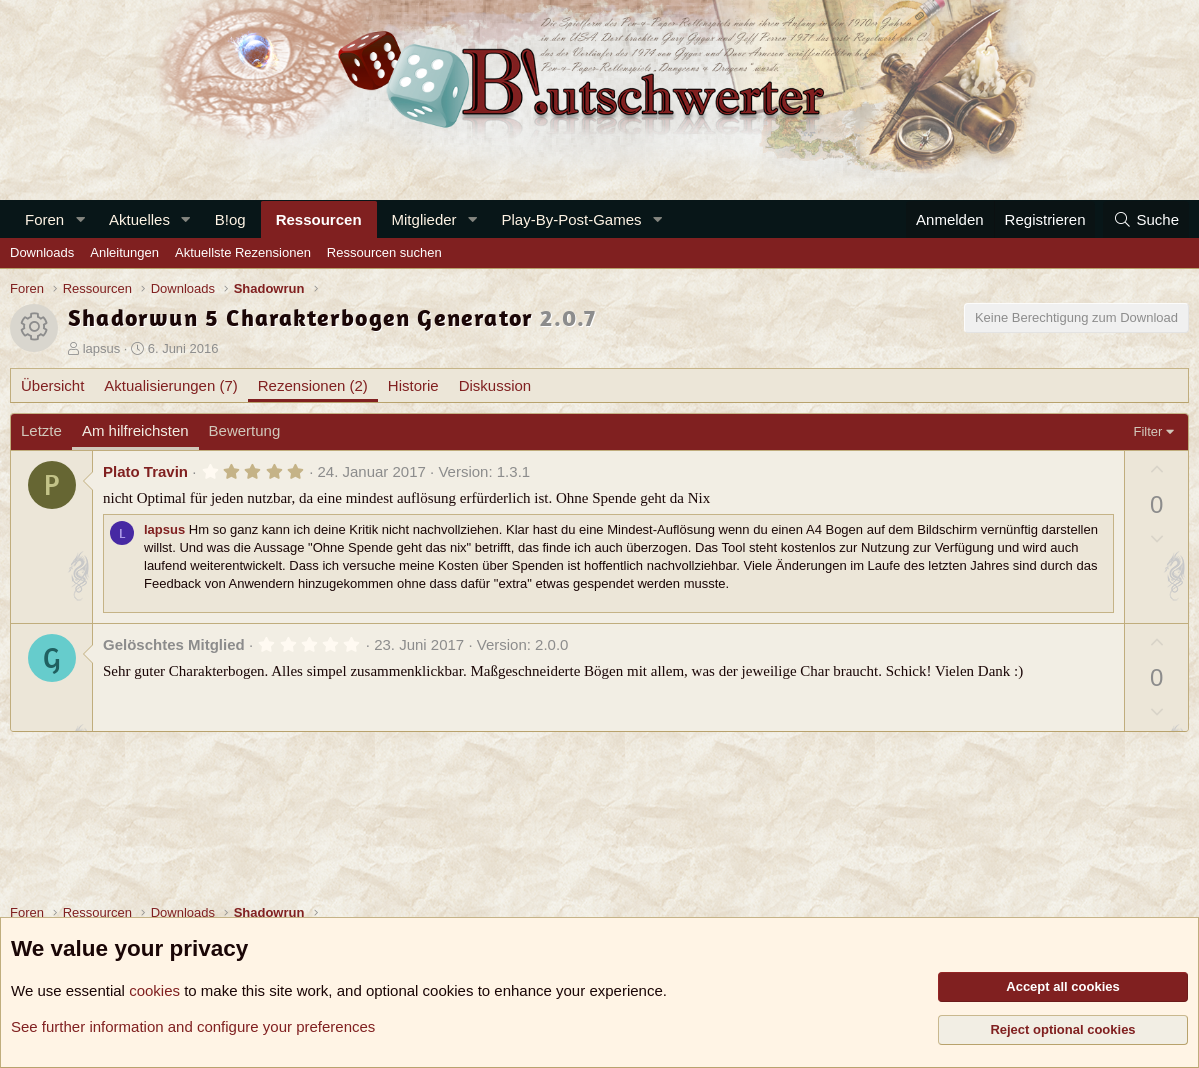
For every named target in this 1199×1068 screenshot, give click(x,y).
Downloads (42, 252)
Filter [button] (1148, 431)
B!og (230, 219)
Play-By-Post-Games (571, 219)
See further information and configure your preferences (193, 1026)
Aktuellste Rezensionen (243, 252)
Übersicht (52, 385)
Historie (413, 385)
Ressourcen (319, 219)
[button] (80, 219)
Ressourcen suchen (384, 252)
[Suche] (1146, 219)
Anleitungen (124, 252)
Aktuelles (139, 219)
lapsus (102, 348)
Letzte (41, 430)
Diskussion (495, 385)
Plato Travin (145, 471)
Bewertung (245, 430)
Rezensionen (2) (313, 385)
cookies (154, 990)
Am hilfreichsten (135, 430)
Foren (44, 219)
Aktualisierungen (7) (170, 385)
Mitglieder (424, 219)
